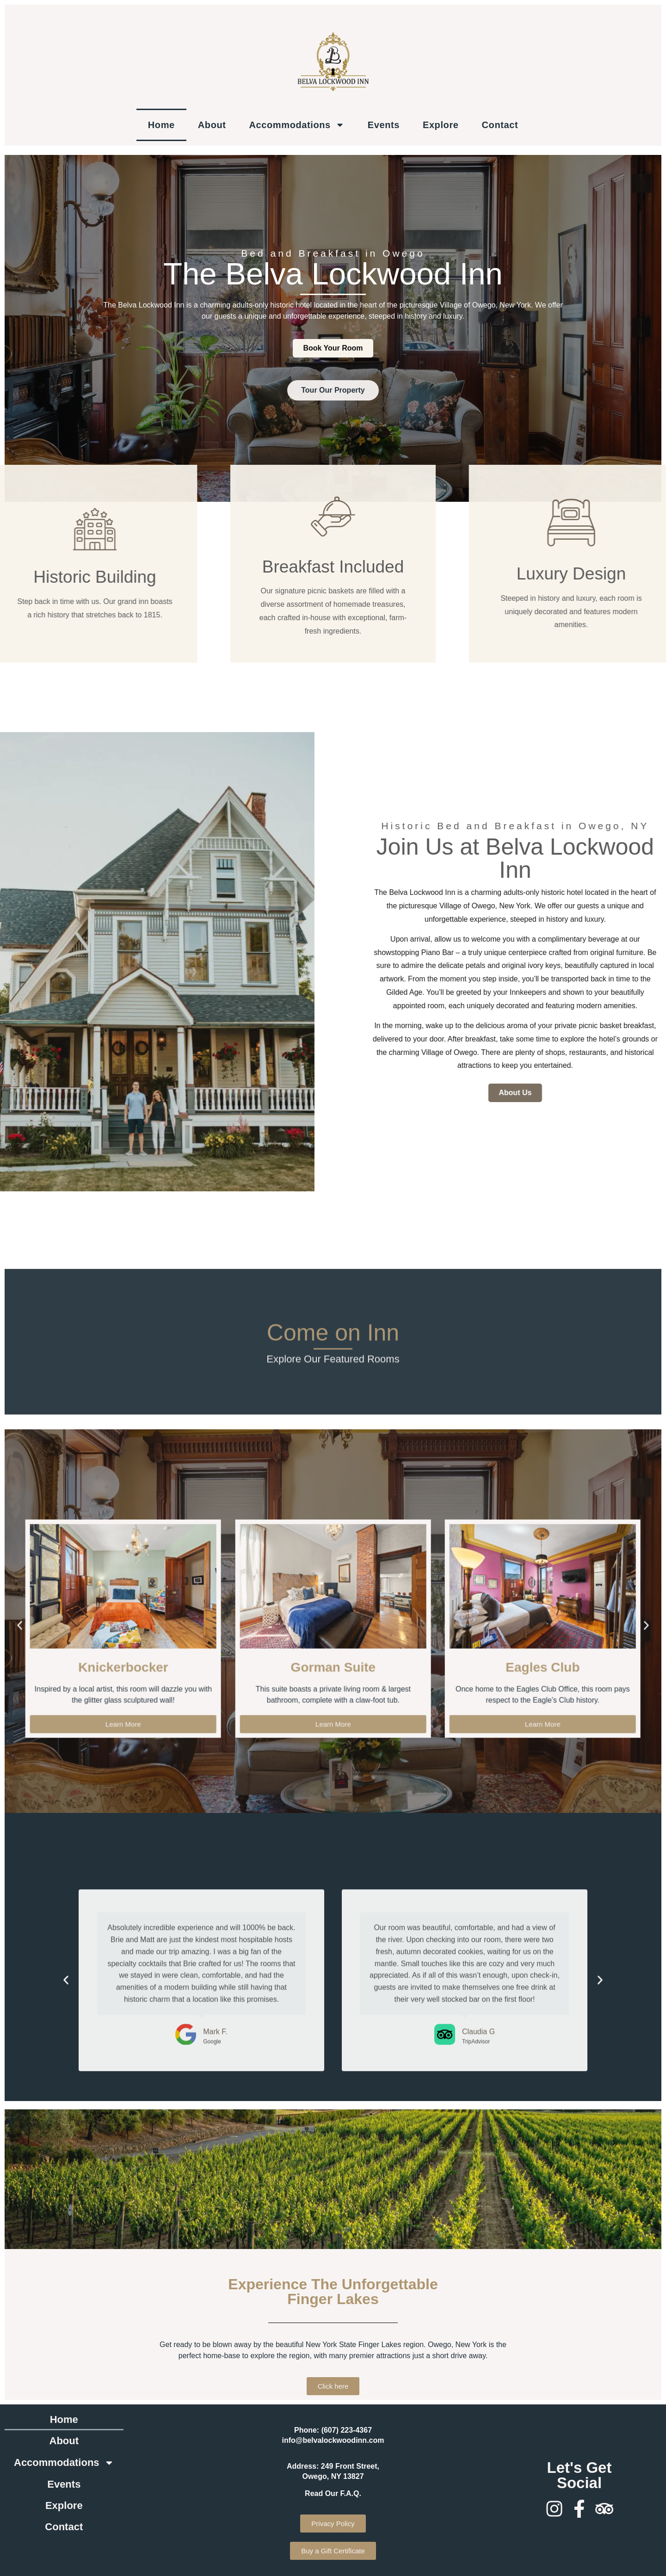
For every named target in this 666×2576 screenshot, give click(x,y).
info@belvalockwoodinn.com (333, 2440)
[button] (66, 2202)
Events (384, 125)
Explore (441, 125)
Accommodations (297, 125)
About (212, 125)
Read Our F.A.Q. (333, 2493)
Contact (500, 125)
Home (161, 125)
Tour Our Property (333, 420)
